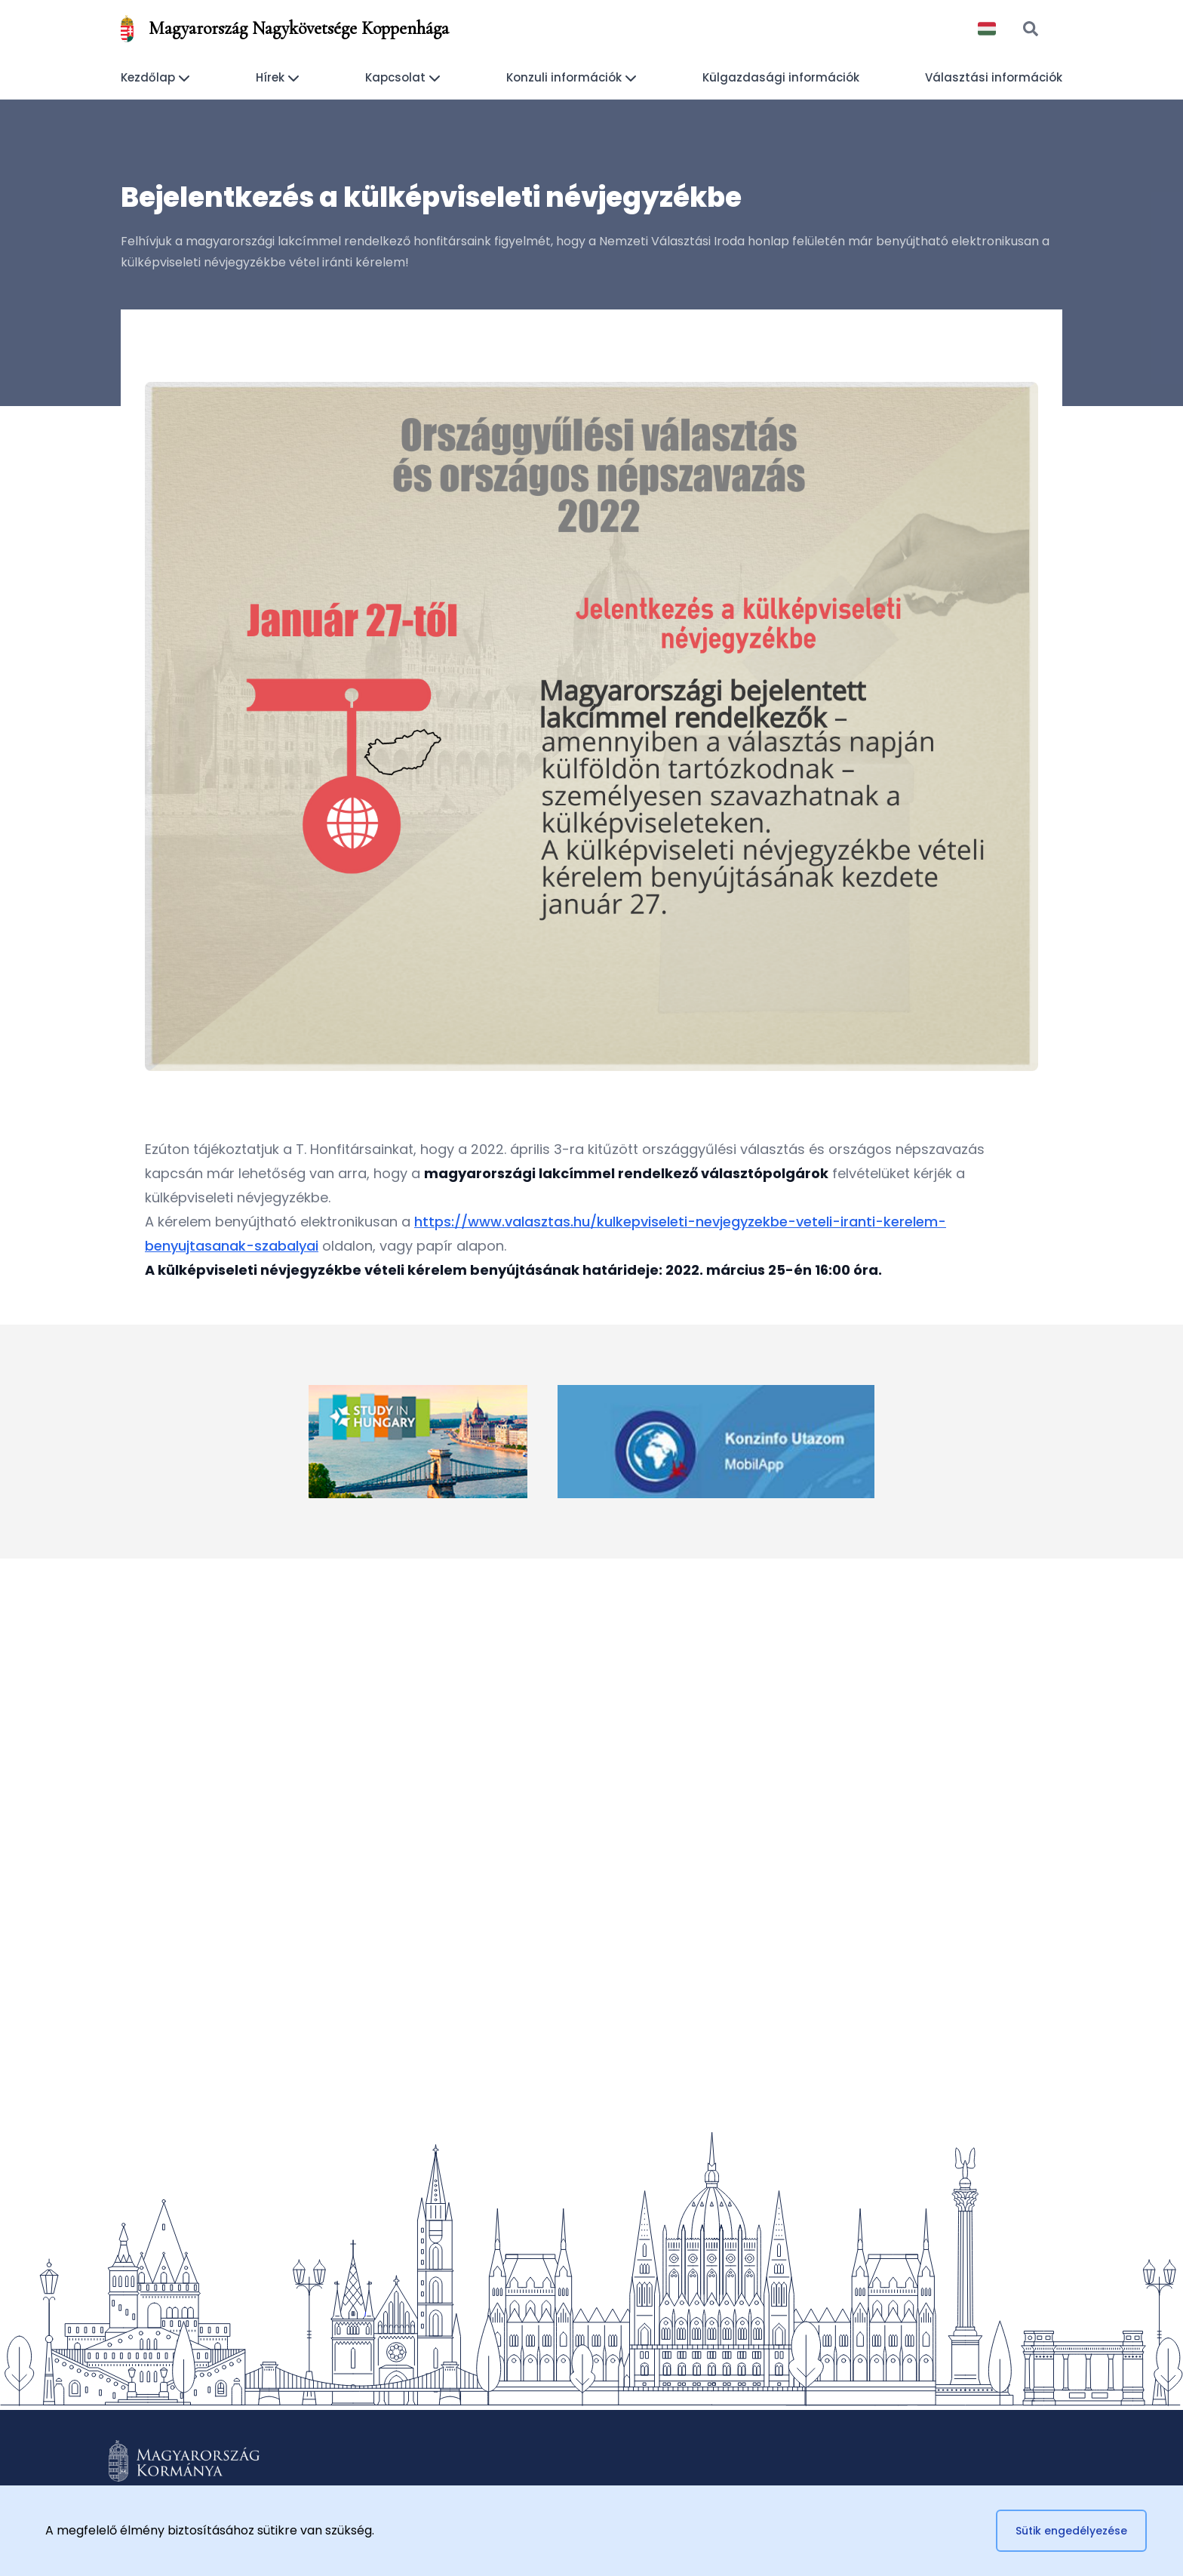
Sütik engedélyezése (1071, 2530)
